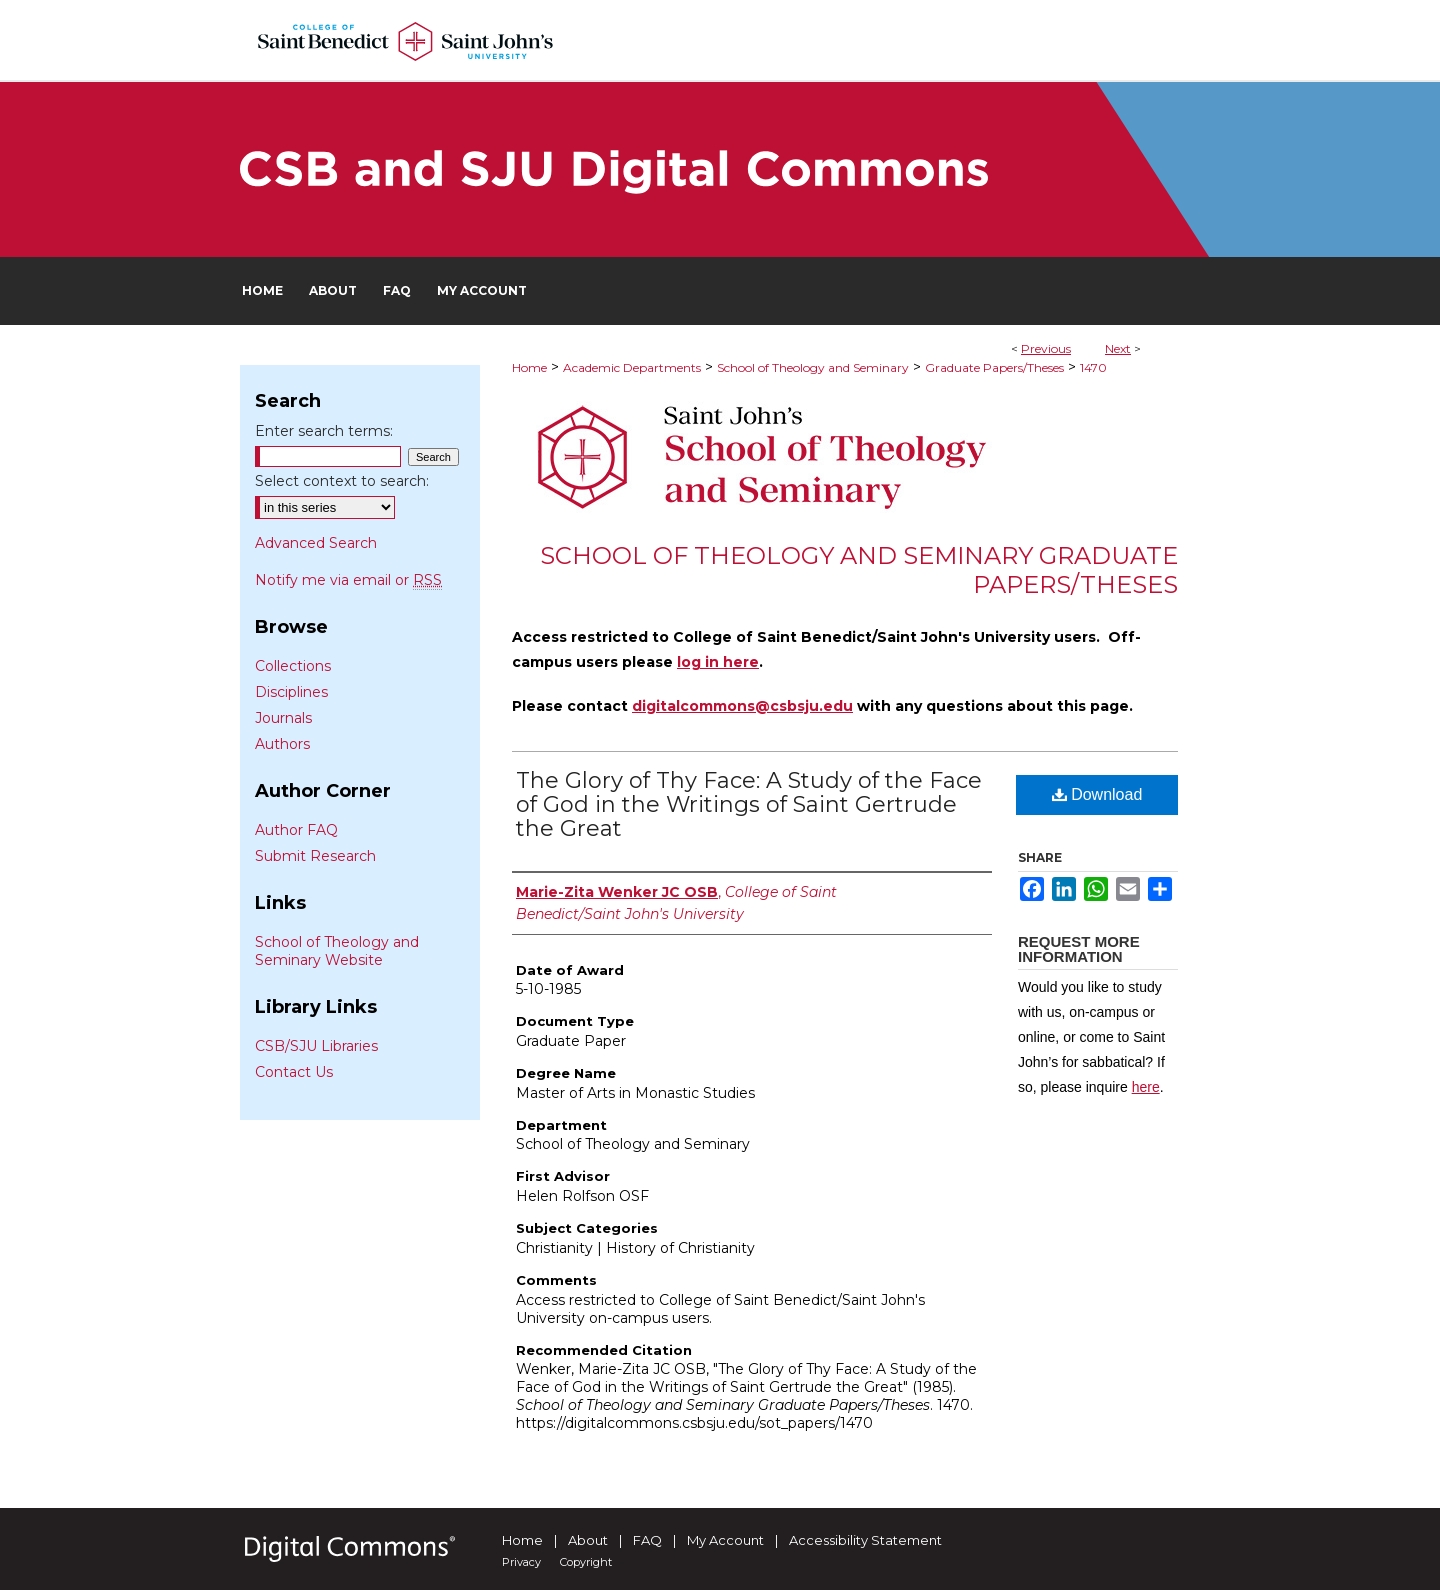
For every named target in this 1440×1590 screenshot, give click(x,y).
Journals (283, 718)
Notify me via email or (348, 580)
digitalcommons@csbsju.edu (742, 706)
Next (1118, 348)
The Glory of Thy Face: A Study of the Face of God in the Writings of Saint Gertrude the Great (749, 804)
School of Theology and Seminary (813, 367)
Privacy (521, 1562)
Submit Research (315, 856)
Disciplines (291, 692)
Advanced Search (316, 543)
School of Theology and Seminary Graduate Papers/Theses (859, 570)
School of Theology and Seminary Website (337, 951)
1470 (1093, 367)
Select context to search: (342, 481)
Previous (1046, 348)
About (588, 1540)
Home (529, 367)
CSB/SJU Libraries (316, 1046)
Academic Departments (632, 367)
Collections (293, 666)
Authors (282, 744)
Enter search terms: (324, 431)
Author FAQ (296, 830)
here (1146, 1087)
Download (1097, 794)
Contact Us (294, 1072)
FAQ (647, 1540)
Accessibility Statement (865, 1540)
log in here (718, 662)
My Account (725, 1540)
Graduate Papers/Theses (994, 367)
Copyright (586, 1562)
